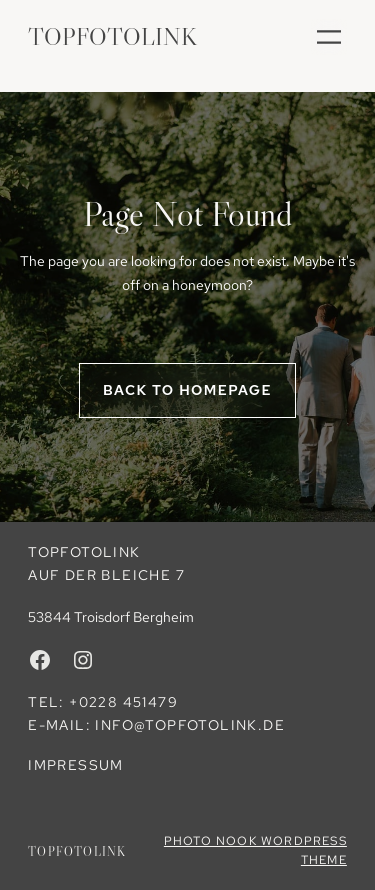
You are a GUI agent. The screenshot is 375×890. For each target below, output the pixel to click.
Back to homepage (187, 390)
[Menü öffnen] (329, 37)
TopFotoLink (112, 36)
